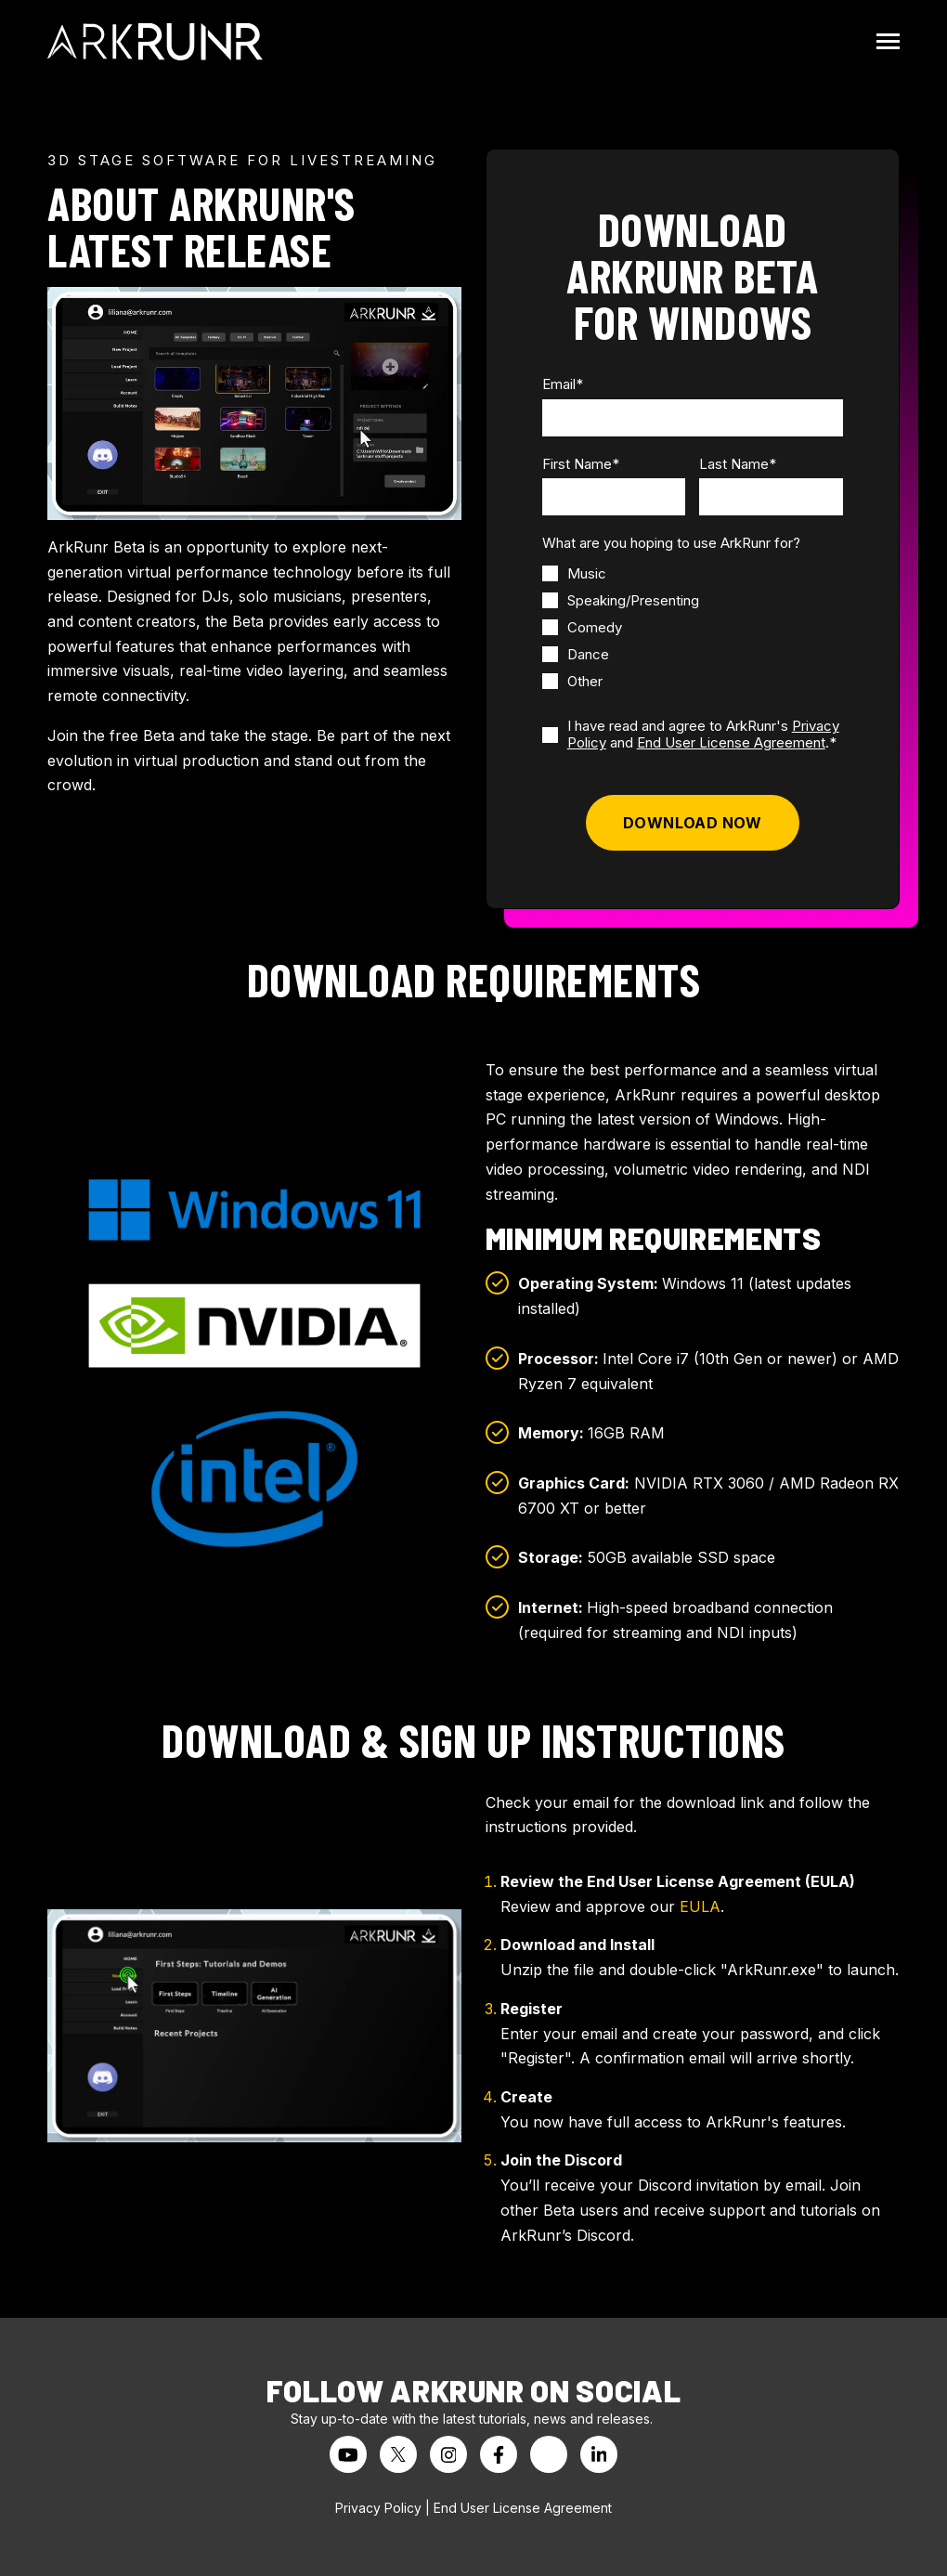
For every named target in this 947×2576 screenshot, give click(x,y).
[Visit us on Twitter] (398, 2454)
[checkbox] (620, 627)
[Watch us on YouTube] (348, 2454)
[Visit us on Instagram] (448, 2454)
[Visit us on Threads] (548, 2454)
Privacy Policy (378, 2508)
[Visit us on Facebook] (498, 2454)
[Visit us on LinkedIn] (598, 2454)
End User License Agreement (731, 742)
